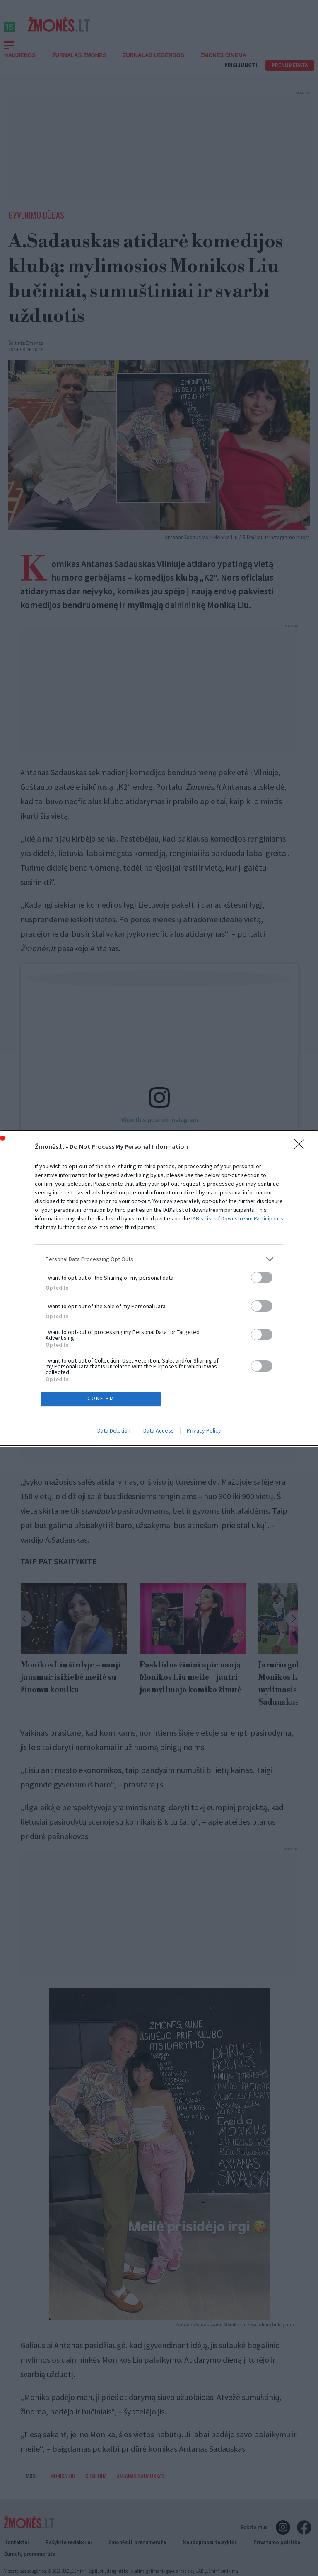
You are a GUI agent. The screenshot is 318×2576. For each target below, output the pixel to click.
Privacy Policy (204, 1431)
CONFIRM (102, 1398)
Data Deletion (113, 1431)
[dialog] (159, 1288)
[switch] (261, 1276)
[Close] (302, 1145)
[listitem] (159, 1258)
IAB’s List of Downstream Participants (237, 1217)
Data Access (158, 1431)
